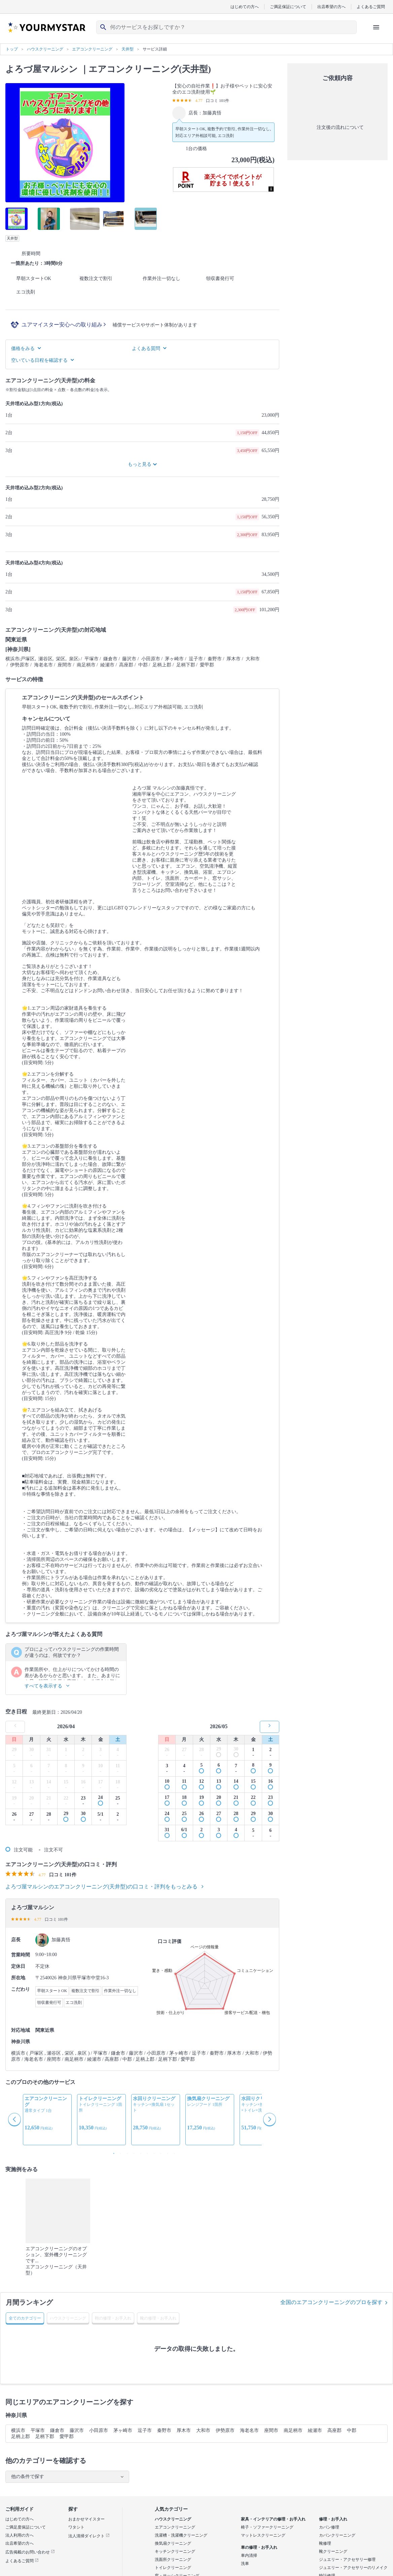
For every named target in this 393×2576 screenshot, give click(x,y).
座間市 (271, 2430)
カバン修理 (329, 2527)
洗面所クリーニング (173, 2559)
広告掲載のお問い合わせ (30, 2552)
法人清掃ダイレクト (89, 2536)
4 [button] (132, 2152)
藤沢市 (77, 2430)
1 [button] (112, 2152)
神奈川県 (16, 2415)
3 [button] (125, 2152)
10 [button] (172, 2152)
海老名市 (249, 2430)
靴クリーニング (333, 2551)
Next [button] (270, 2119)
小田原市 (98, 2430)
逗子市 (145, 2430)
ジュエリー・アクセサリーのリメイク (353, 2567)
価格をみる (26, 348)
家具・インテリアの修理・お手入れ (273, 2519)
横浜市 (18, 2430)
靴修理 (325, 2543)
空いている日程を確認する (42, 360)
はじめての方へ (244, 6)
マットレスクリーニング (263, 2535)
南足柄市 (293, 2430)
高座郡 (334, 2430)
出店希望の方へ (331, 6)
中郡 (351, 2430)
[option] (47, 2119)
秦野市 (164, 2430)
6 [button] (145, 2152)
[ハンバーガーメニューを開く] (376, 27)
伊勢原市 (225, 2430)
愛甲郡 (67, 2436)
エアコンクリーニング (175, 2527)
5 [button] (139, 2152)
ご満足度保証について (25, 2527)
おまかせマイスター (86, 2519)
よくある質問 (149, 348)
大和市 (203, 2430)
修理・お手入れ (333, 2519)
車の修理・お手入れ (259, 2547)
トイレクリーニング (173, 2567)
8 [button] (159, 2152)
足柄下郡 (44, 2436)
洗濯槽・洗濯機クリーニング (181, 2535)
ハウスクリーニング (173, 2519)
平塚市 (38, 2430)
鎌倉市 (57, 2430)
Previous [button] (15, 2119)
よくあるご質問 (371, 6)
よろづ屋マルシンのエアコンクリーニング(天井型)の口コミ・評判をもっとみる (104, 1886)
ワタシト (76, 2527)
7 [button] (152, 2152)
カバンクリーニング (337, 2535)
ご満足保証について (288, 6)
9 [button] (166, 2152)
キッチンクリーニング (175, 2551)
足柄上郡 (20, 2436)
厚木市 (184, 2430)
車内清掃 (249, 2555)
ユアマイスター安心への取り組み (64, 324)
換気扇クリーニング (173, 2543)
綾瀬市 (315, 2430)
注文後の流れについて (337, 127)
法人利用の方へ (19, 2535)
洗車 (245, 2563)
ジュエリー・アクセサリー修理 (347, 2559)
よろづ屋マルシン (41, 69)
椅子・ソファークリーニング (267, 2527)
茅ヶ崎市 (122, 2430)
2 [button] (118, 2152)
